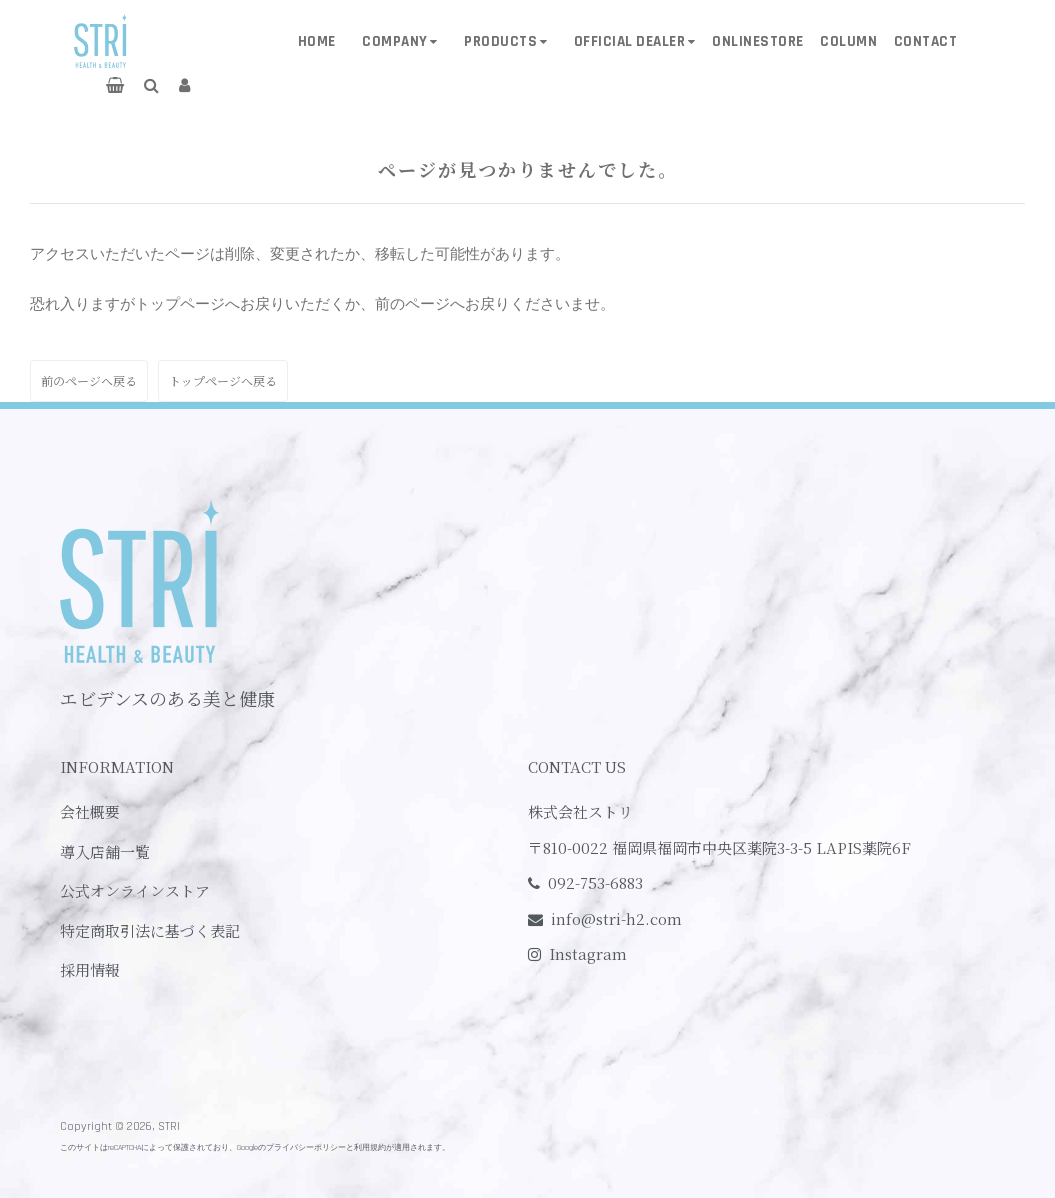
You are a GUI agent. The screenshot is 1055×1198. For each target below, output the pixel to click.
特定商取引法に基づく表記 (150, 930)
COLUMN (848, 41)
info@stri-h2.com (616, 918)
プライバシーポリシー (306, 1147)
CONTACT (926, 41)
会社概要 (90, 811)
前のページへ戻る (89, 380)
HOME (317, 41)
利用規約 (370, 1147)
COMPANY (395, 41)
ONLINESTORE (758, 41)
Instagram (588, 953)
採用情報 (90, 969)
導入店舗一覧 (105, 851)
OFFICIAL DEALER (630, 41)
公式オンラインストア (135, 890)
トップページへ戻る (223, 380)
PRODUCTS (500, 41)
